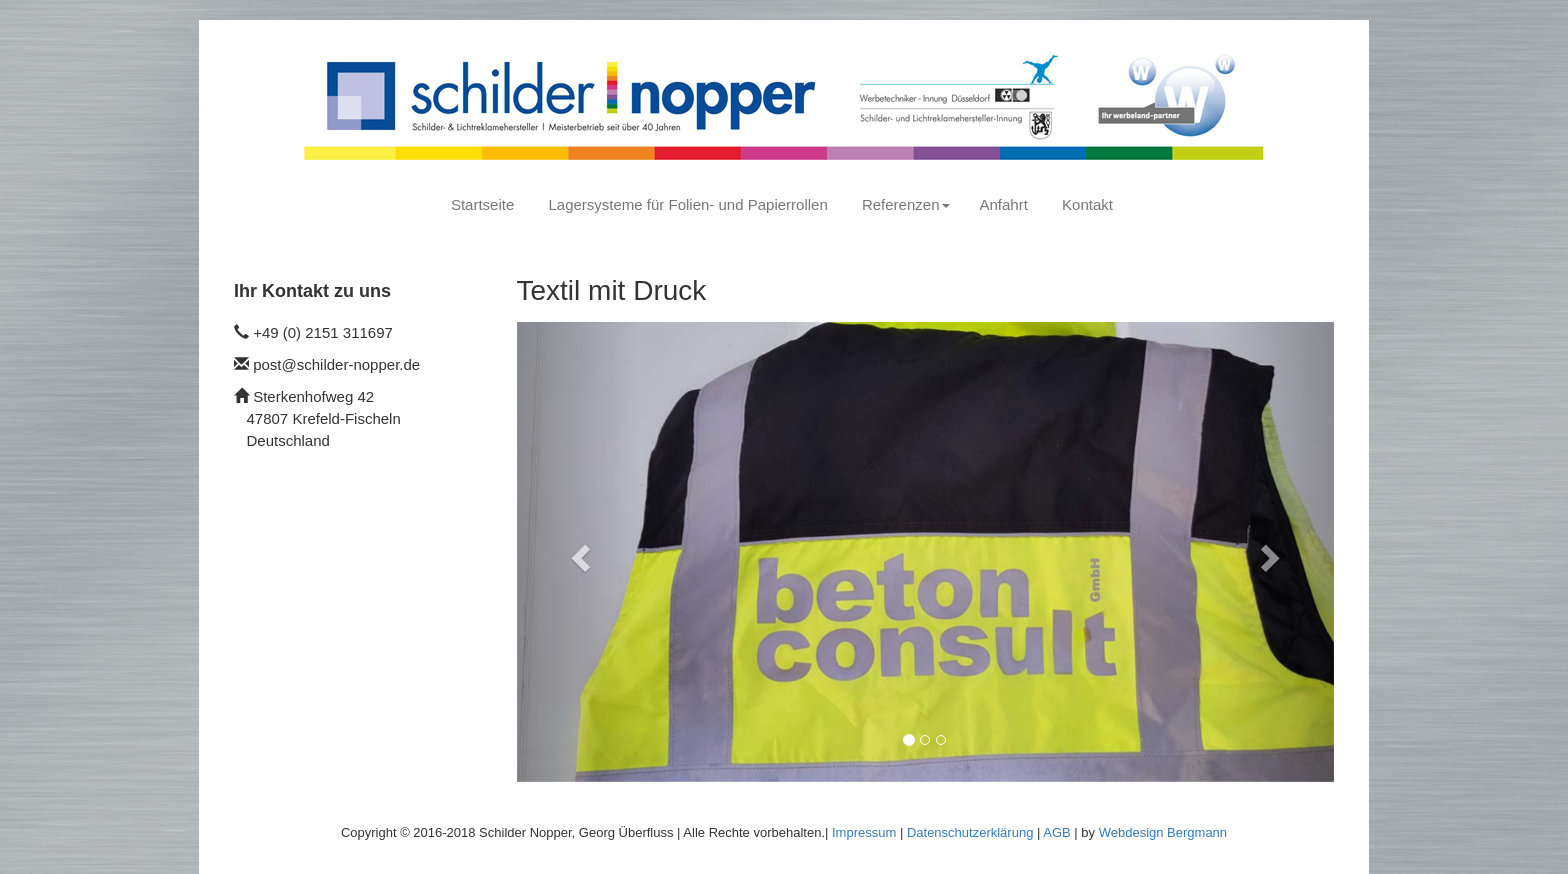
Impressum (864, 832)
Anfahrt (1004, 204)
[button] (578, 552)
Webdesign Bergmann (1163, 832)
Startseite (482, 204)
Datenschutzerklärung (970, 832)
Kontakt (1087, 204)
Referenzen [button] (906, 204)
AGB (1056, 832)
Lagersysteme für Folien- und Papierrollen (687, 204)
